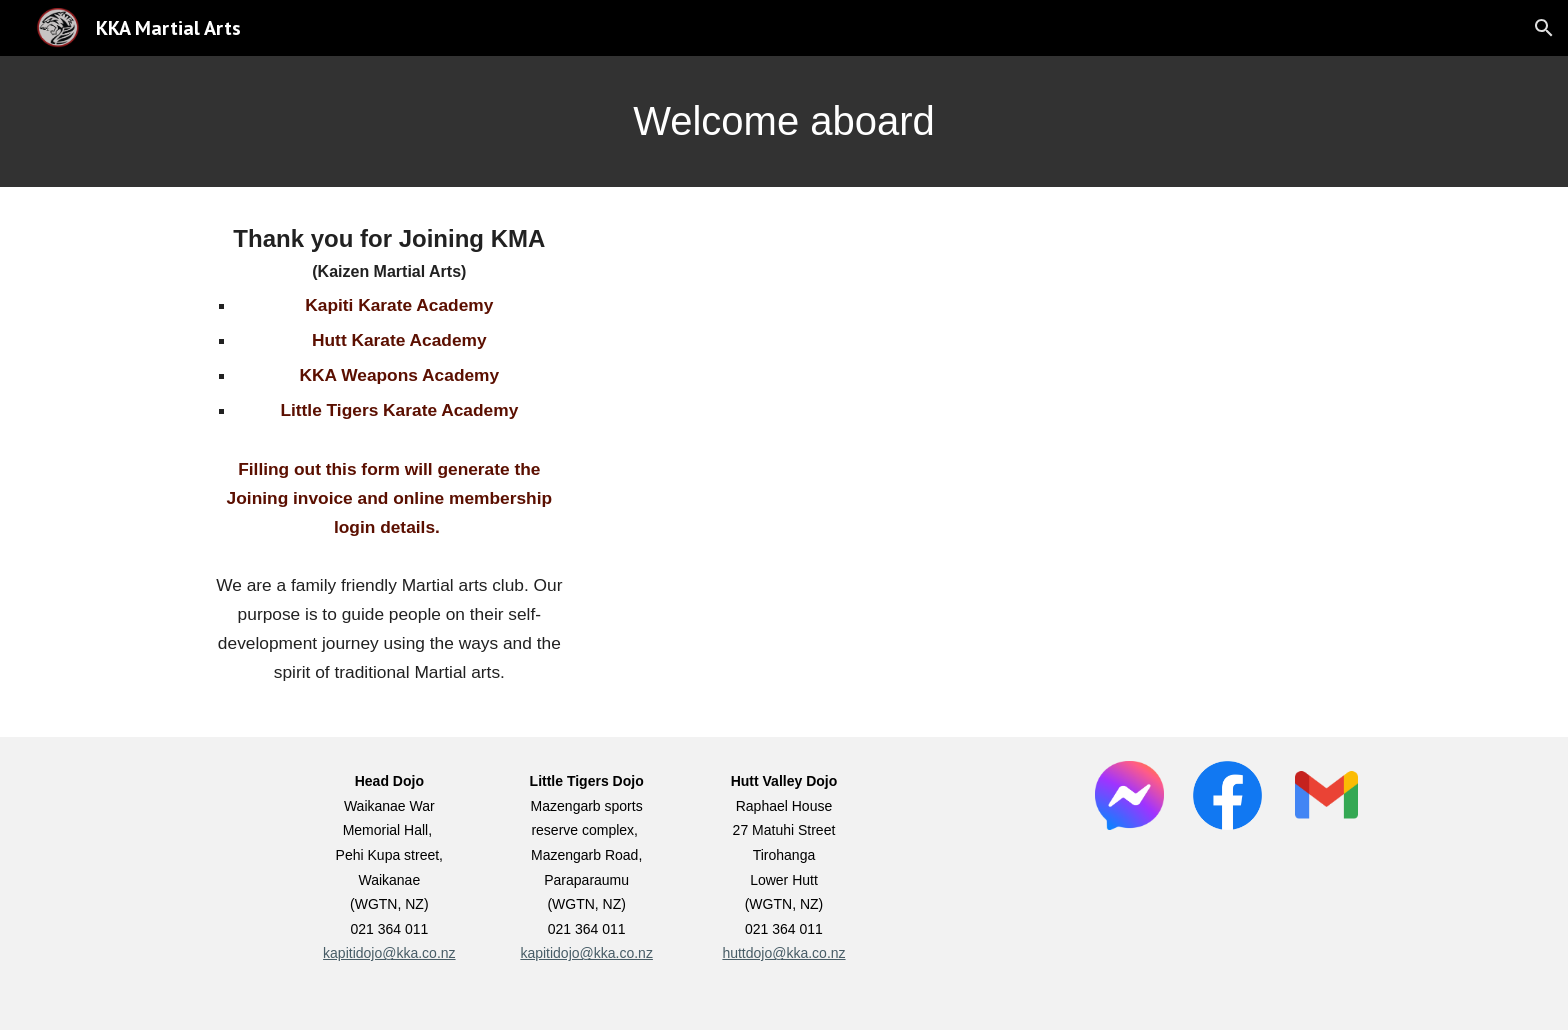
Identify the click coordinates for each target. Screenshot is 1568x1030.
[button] (1544, 28)
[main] (784, 121)
